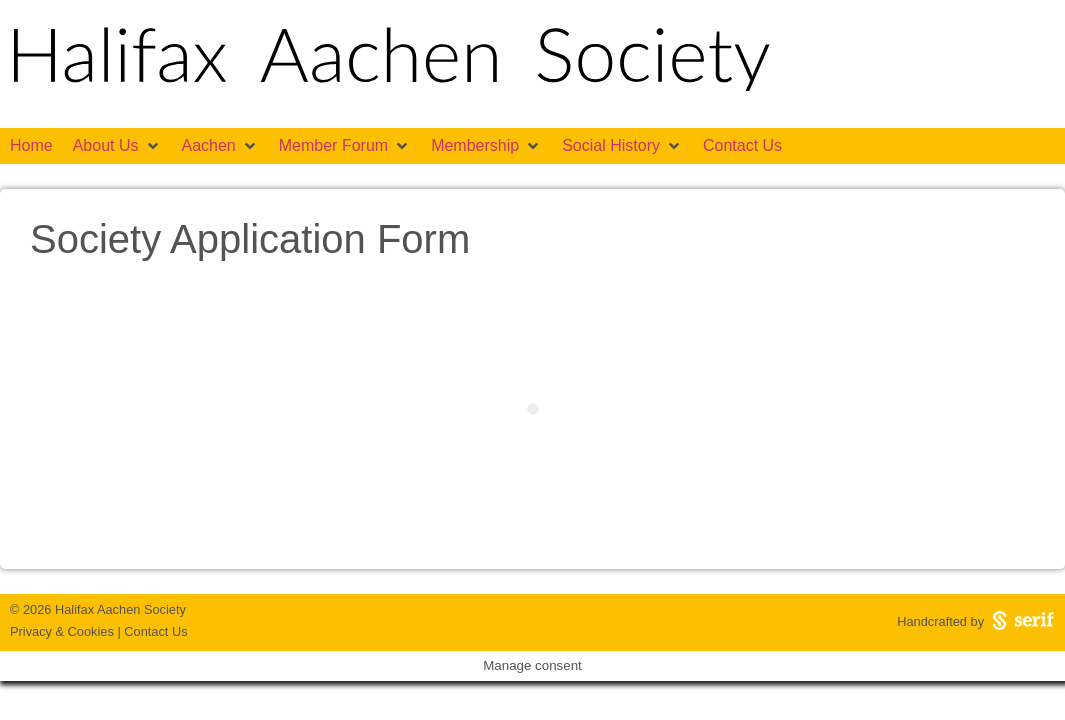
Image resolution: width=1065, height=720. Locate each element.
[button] (117, 146)
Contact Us (155, 631)
